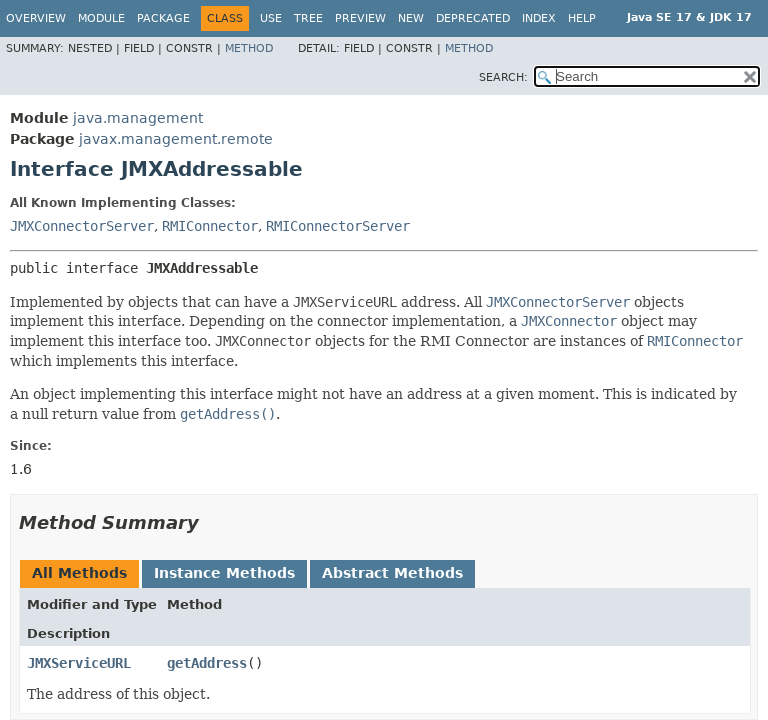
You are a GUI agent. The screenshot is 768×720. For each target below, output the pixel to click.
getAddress (207, 663)
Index (539, 18)
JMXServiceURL (79, 663)
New (411, 18)
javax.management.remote (176, 139)
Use (271, 18)
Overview (36, 18)
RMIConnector (210, 226)
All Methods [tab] (79, 573)
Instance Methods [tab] (224, 573)
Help (582, 18)
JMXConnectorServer (82, 226)
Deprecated (473, 18)
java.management (138, 118)
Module (101, 18)
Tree (308, 18)
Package (163, 18)
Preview (360, 18)
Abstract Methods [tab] (392, 573)
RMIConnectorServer (338, 226)
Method (249, 48)
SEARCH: (503, 77)
